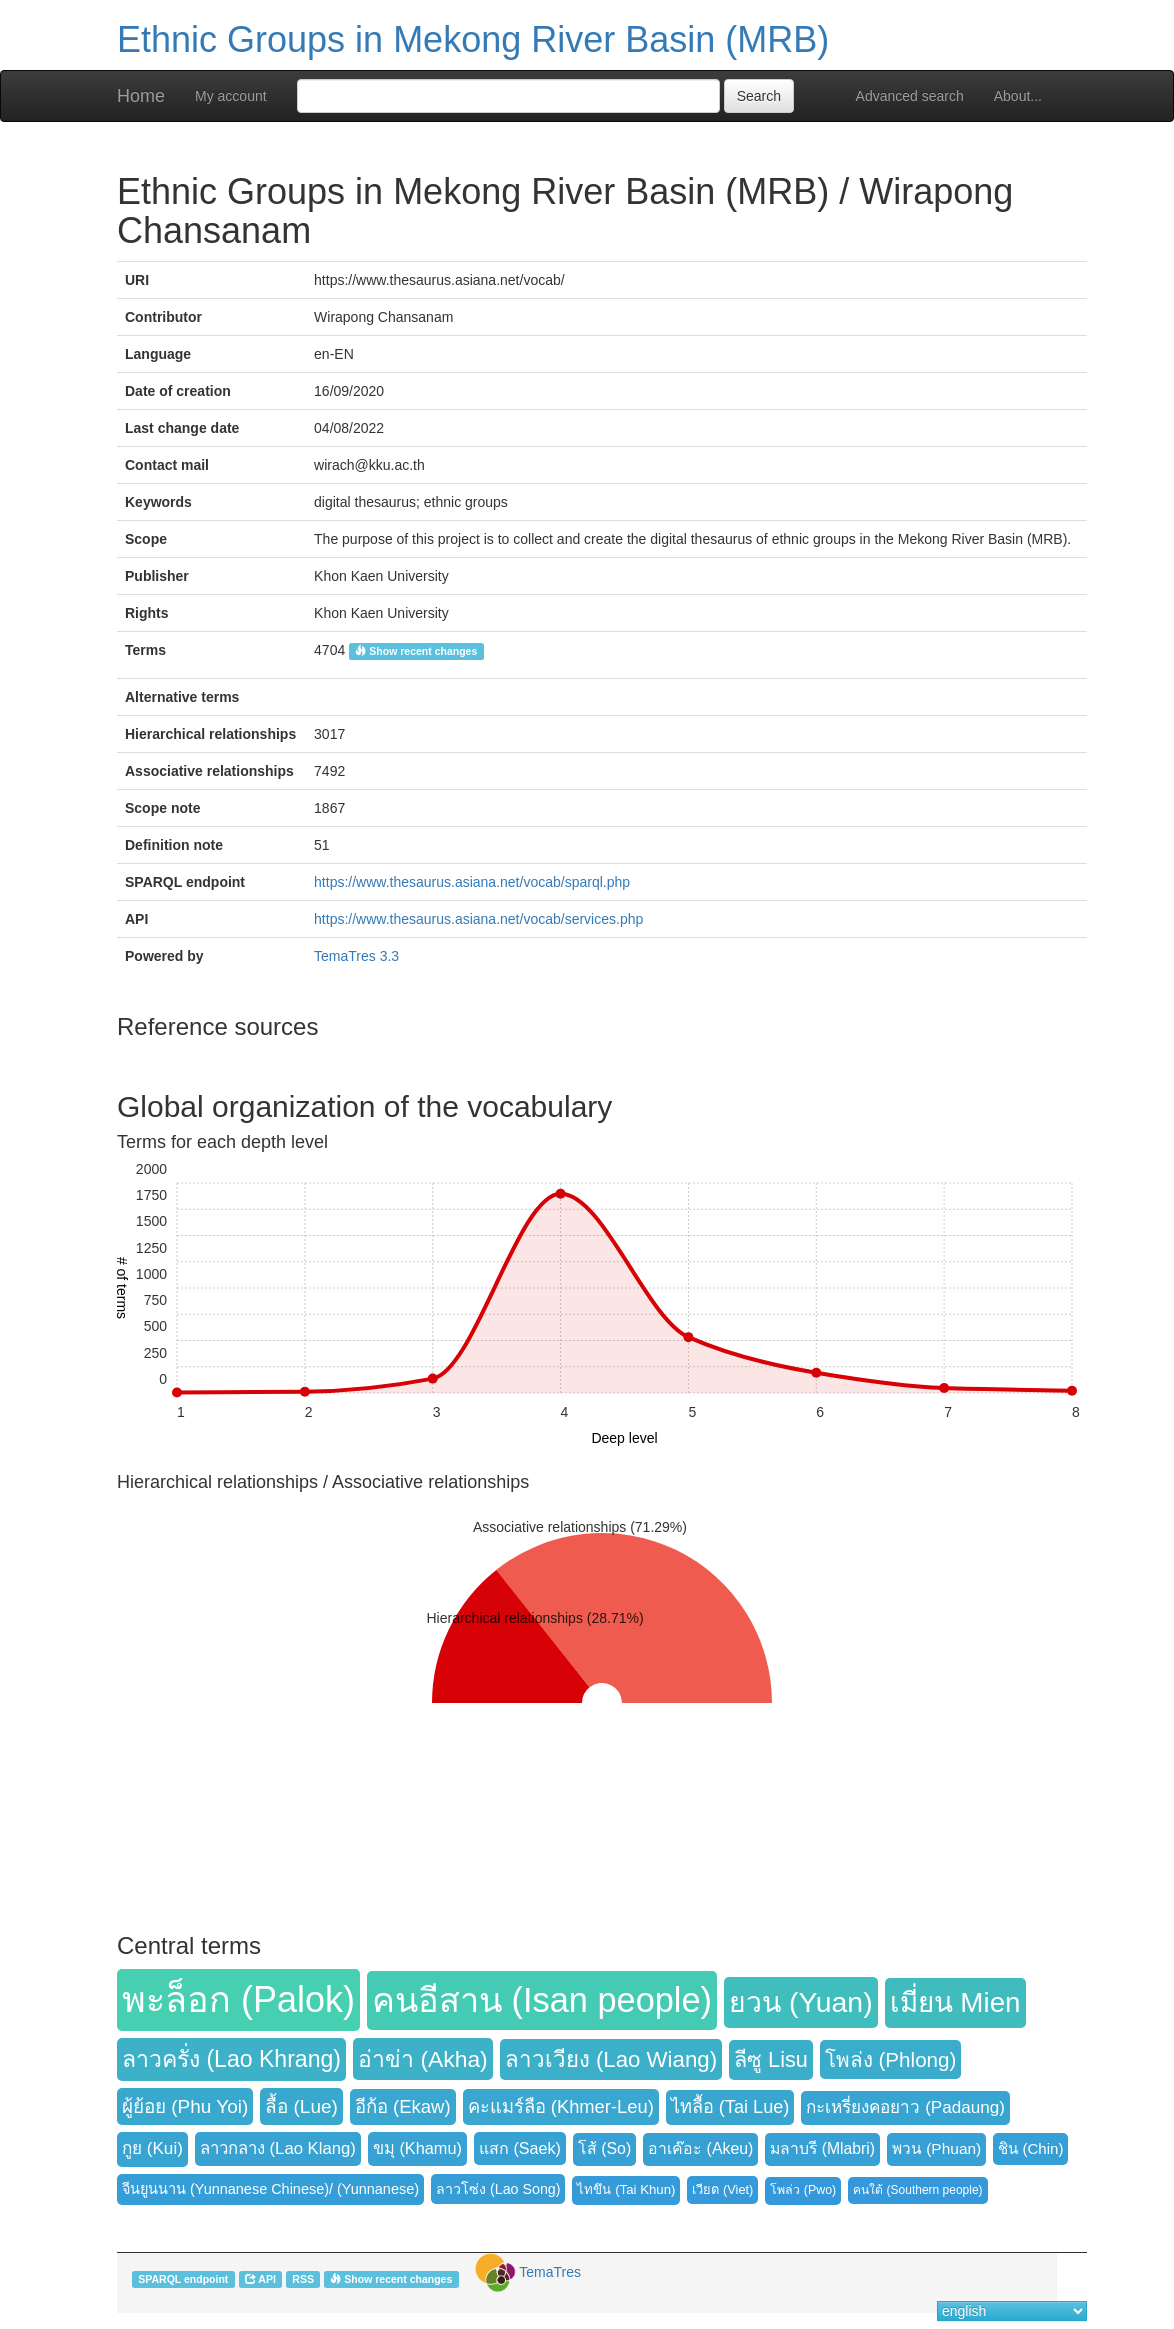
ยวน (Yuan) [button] (801, 2002)
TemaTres (550, 2272)
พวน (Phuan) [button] (936, 2148)
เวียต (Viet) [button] (722, 2189)
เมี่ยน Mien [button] (955, 2002)
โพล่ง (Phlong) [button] (891, 2059)
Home (141, 96)
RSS (303, 2279)
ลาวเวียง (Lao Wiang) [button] (611, 2059)
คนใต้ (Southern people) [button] (917, 2190)
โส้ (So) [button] (604, 2148)
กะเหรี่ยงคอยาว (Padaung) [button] (905, 2107)
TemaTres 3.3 (356, 956)
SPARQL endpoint (183, 2279)
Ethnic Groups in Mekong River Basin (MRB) (473, 39)
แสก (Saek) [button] (520, 2148)
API (260, 2279)
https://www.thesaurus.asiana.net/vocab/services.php (478, 919)
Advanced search (910, 96)
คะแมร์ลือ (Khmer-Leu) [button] (561, 2106)
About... (1018, 96)
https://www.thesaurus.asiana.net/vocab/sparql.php (472, 882)
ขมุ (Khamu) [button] (417, 2148)
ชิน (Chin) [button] (1030, 2148)
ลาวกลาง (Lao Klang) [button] (278, 2148)
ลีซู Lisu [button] (771, 2059)
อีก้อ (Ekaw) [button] (403, 2106)
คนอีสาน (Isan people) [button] (542, 2000)
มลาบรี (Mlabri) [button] (822, 2148)
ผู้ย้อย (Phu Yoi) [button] (185, 2106)
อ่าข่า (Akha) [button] (423, 2059)
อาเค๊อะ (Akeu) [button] (700, 2148)
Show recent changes (416, 651)
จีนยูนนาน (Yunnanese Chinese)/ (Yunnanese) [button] (270, 2189)
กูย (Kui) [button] (152, 2148)
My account (231, 96)
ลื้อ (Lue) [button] (301, 2106)
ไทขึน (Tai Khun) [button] (626, 2189)
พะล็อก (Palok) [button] (238, 1999)
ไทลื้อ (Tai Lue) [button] (730, 2107)
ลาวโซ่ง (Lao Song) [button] (498, 2189)
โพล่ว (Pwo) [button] (803, 2190)
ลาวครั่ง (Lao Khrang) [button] (231, 2059)
